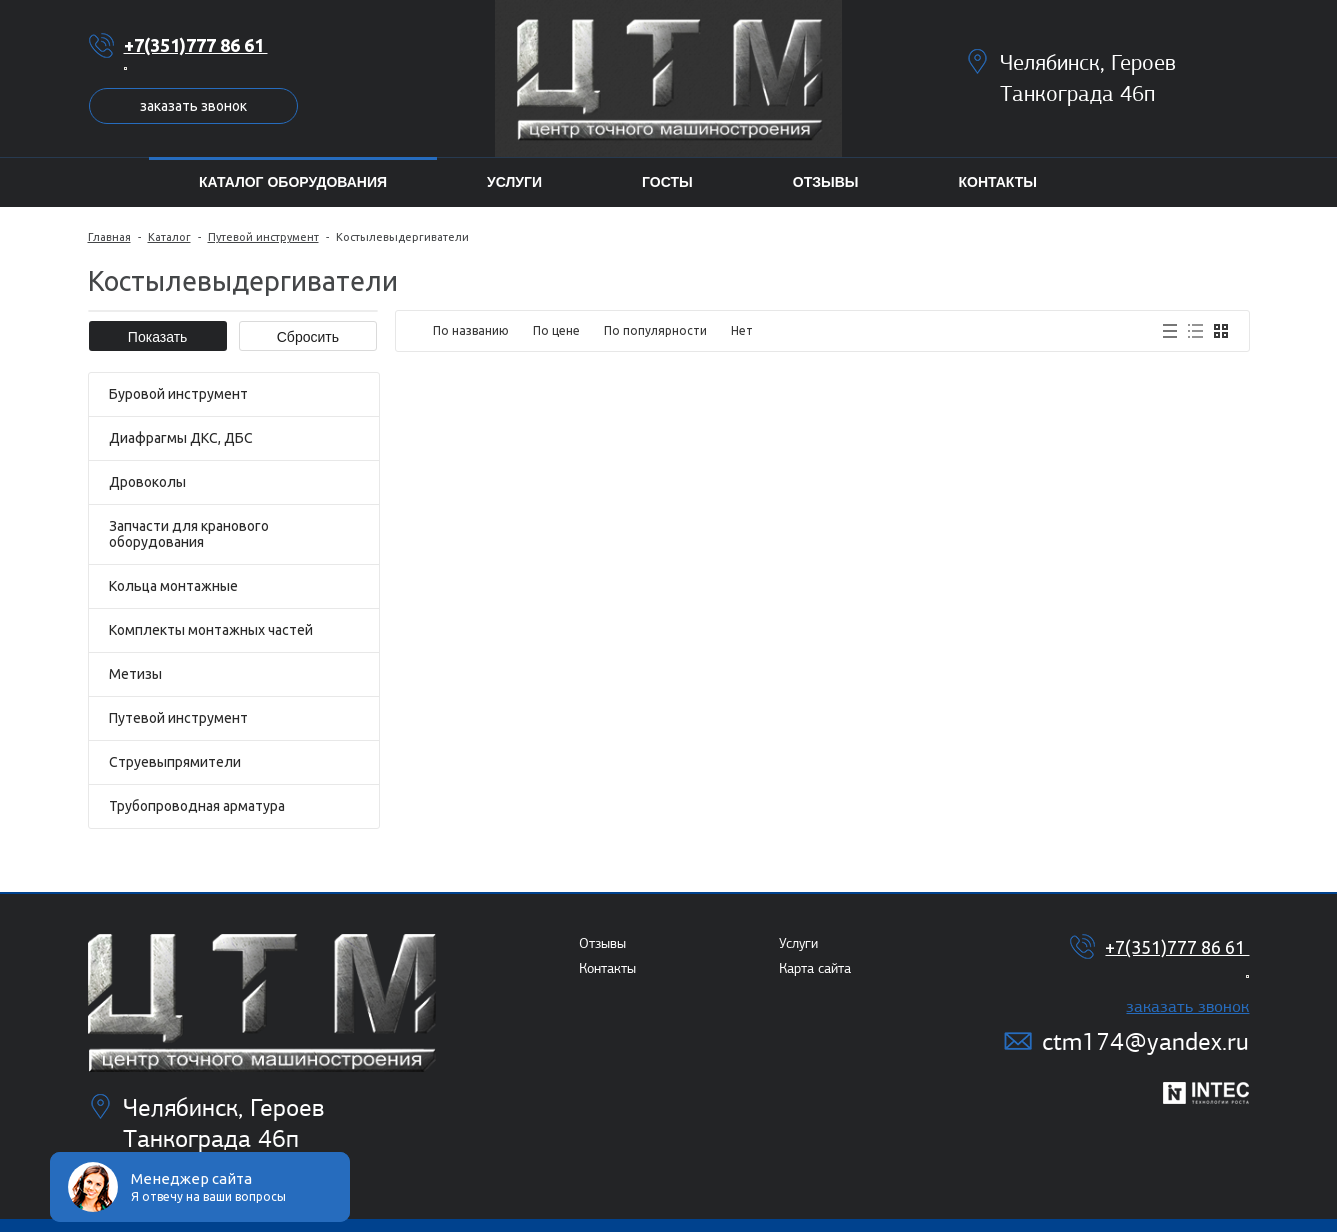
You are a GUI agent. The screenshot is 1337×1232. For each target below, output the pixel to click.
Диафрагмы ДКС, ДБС (181, 438)
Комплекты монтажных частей (211, 630)
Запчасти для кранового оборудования (189, 534)
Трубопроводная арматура (197, 806)
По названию (471, 330)
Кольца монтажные (173, 586)
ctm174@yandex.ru (1145, 1041)
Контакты (607, 968)
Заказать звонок (193, 106)
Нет (742, 330)
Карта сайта (815, 968)
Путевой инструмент (263, 237)
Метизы (135, 674)
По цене (556, 330)
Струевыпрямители (175, 762)
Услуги (798, 943)
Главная (109, 237)
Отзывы (602, 943)
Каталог (169, 237)
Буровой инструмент (178, 394)
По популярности (655, 330)
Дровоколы (147, 482)
